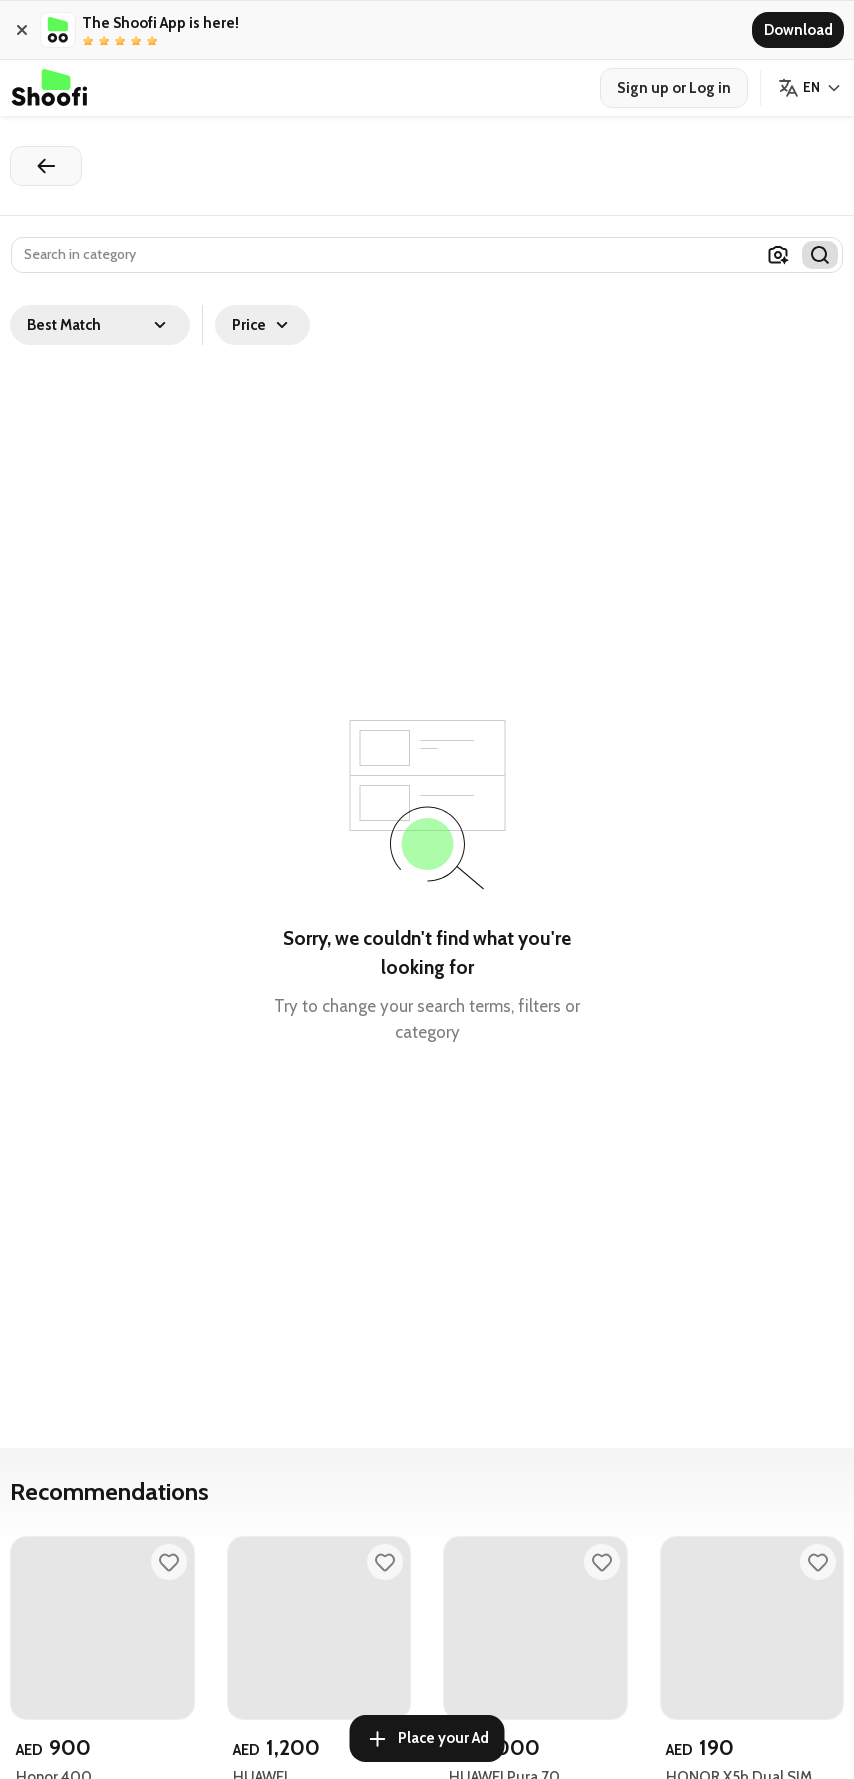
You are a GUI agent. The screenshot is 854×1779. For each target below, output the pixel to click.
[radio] (88, 41)
